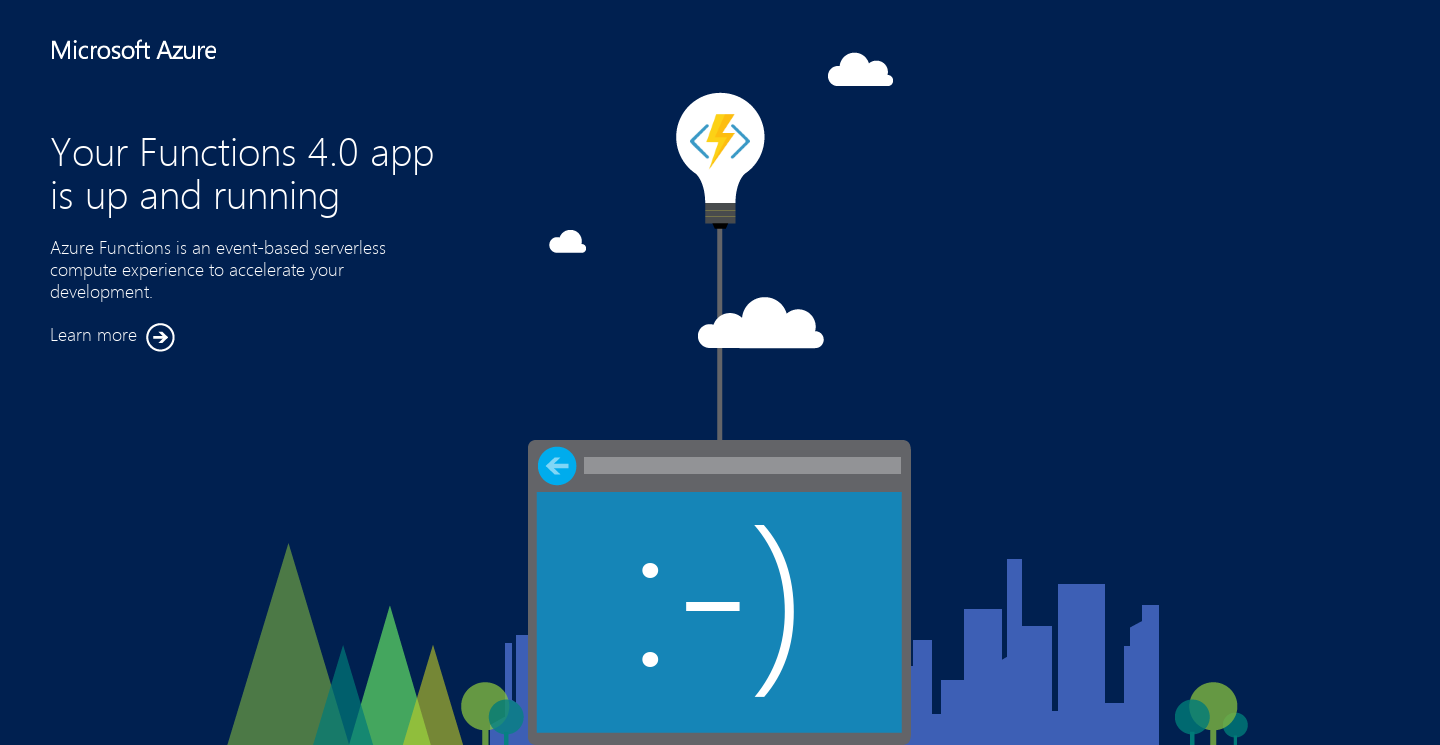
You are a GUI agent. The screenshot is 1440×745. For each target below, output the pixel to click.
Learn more (112, 337)
